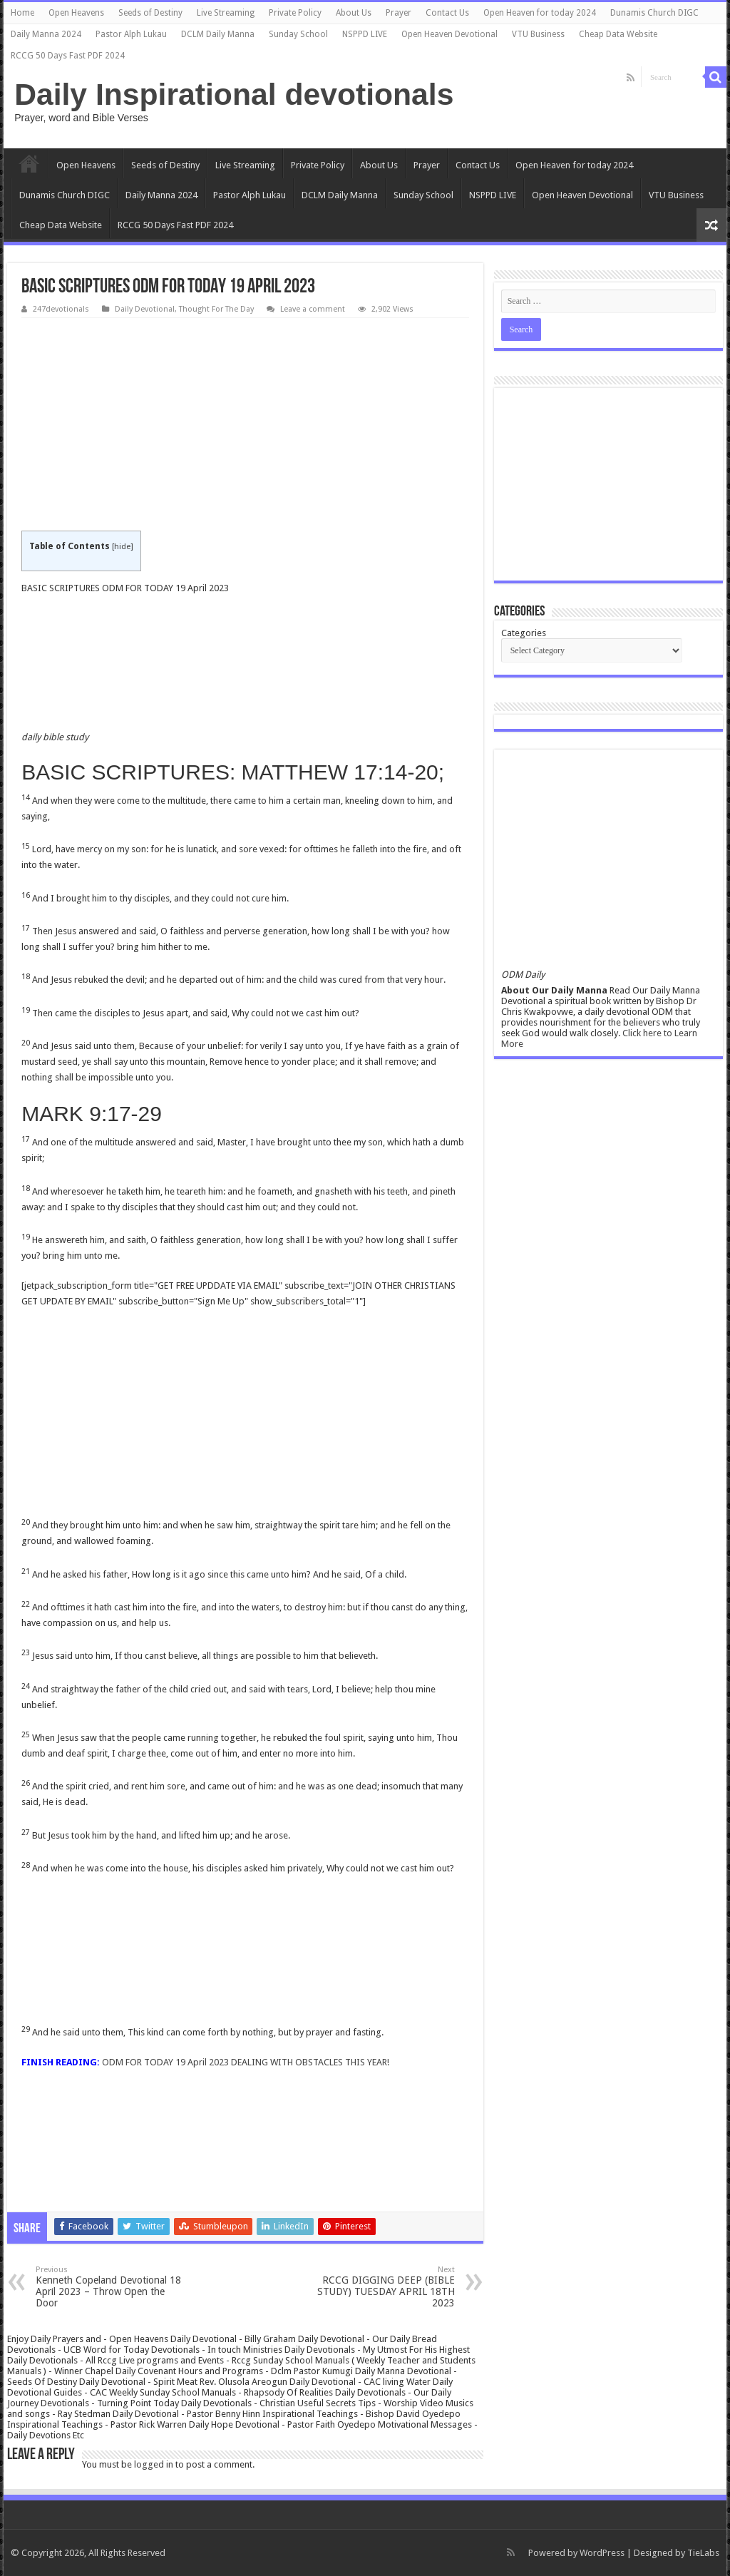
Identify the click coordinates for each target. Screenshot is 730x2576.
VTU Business (538, 34)
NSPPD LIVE (364, 34)
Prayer (398, 13)
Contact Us (447, 13)
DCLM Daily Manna (218, 34)
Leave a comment (312, 309)
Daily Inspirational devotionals (233, 94)
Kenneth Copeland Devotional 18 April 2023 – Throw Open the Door (109, 2287)
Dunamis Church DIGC (654, 13)
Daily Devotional (145, 309)
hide (122, 546)
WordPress (602, 2552)
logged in (153, 2464)
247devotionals (61, 309)
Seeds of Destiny (150, 13)
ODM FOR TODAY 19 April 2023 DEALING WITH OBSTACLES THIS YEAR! (245, 2062)
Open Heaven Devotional (449, 34)
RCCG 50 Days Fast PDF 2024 (68, 56)
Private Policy (295, 13)
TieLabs (703, 2552)
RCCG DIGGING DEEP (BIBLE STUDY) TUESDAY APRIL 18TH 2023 (382, 2287)
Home (22, 13)
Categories (523, 633)
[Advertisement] (244, 425)
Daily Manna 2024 (46, 34)
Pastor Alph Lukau (131, 34)
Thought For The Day (216, 309)
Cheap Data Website (618, 34)
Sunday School (298, 34)
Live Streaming (226, 13)
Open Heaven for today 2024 (539, 13)
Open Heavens (76, 13)
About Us (353, 13)
